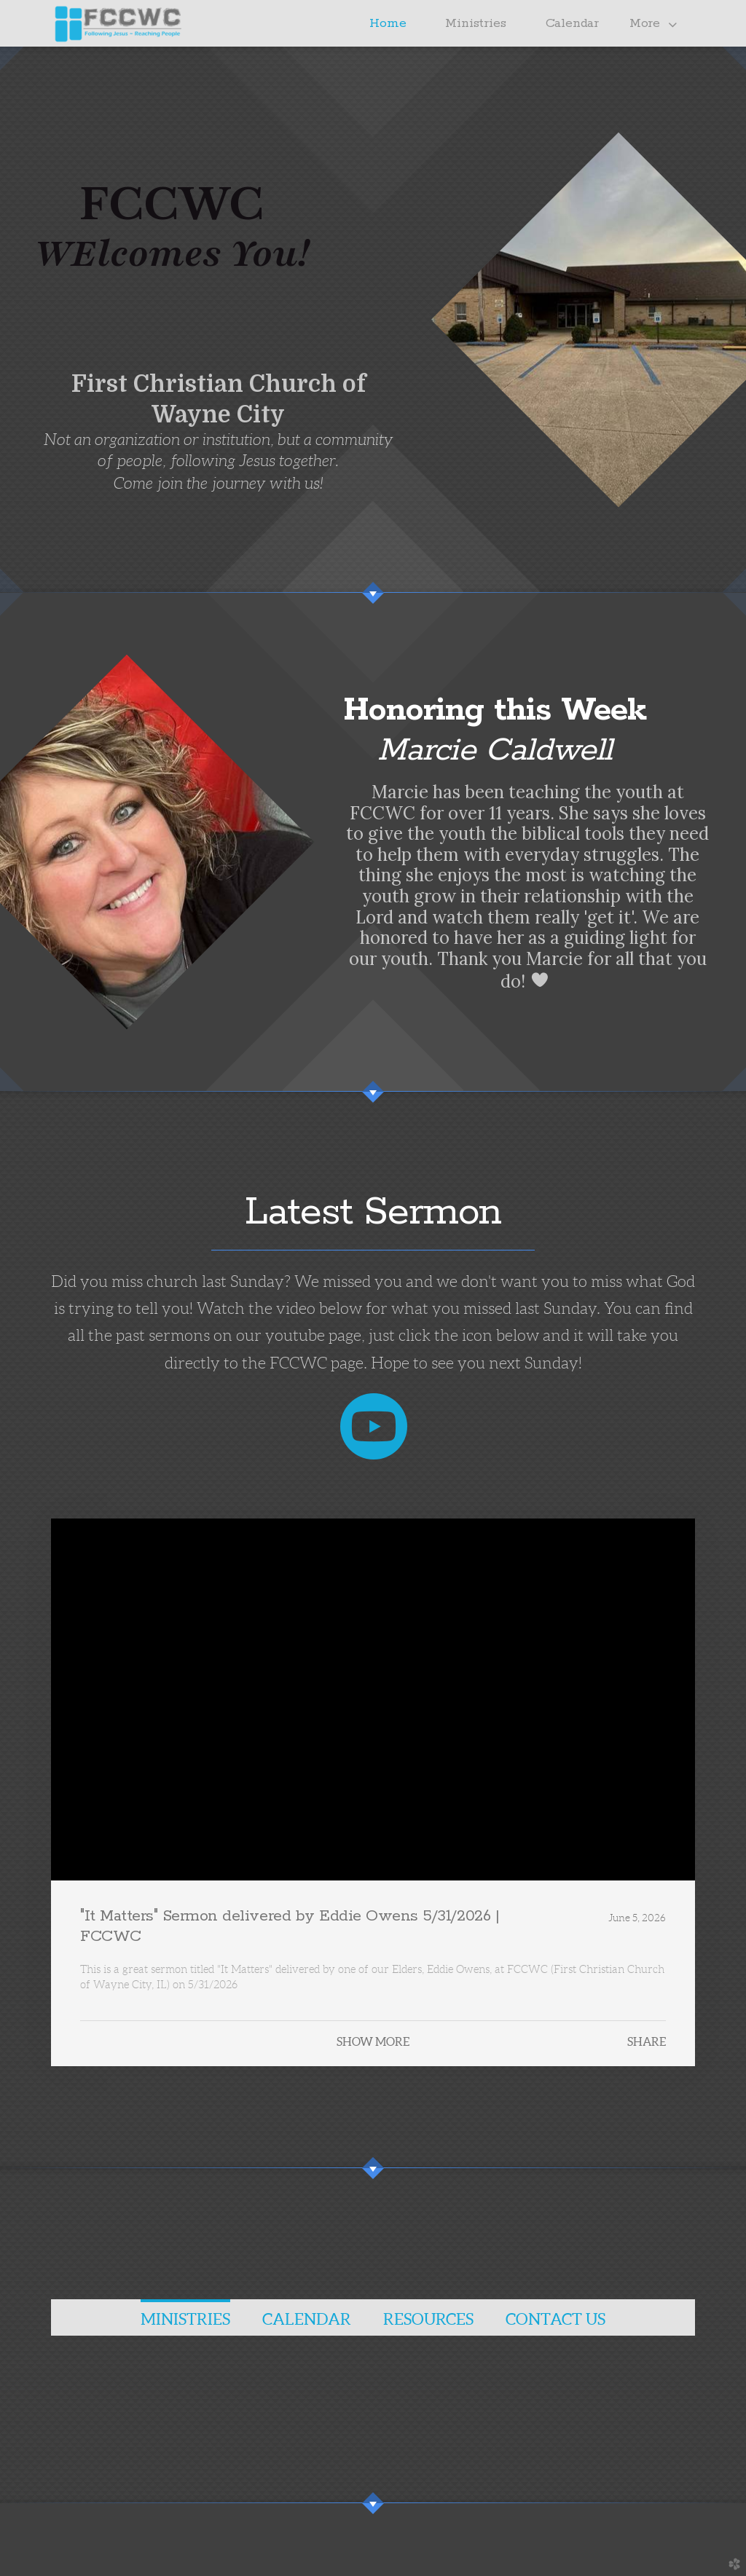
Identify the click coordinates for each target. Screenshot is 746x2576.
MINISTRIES (185, 2319)
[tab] (185, 2317)
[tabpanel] (373, 2368)
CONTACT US (555, 2319)
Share (646, 2041)
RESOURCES (428, 2319)
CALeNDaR (306, 2319)
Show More (373, 2041)
